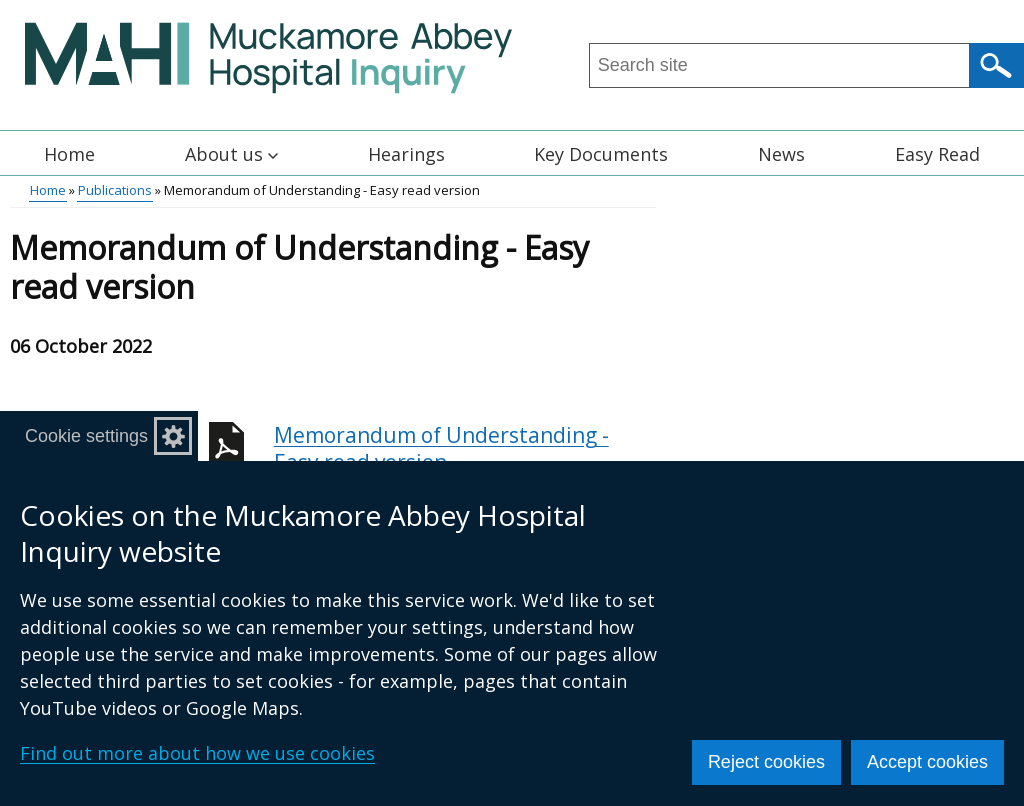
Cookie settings (86, 436)
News (781, 154)
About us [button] (231, 154)
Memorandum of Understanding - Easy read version (465, 459)
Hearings (406, 154)
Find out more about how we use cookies (197, 753)
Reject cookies (766, 762)
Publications (115, 190)
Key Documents (601, 154)
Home (69, 154)
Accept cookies (927, 762)
